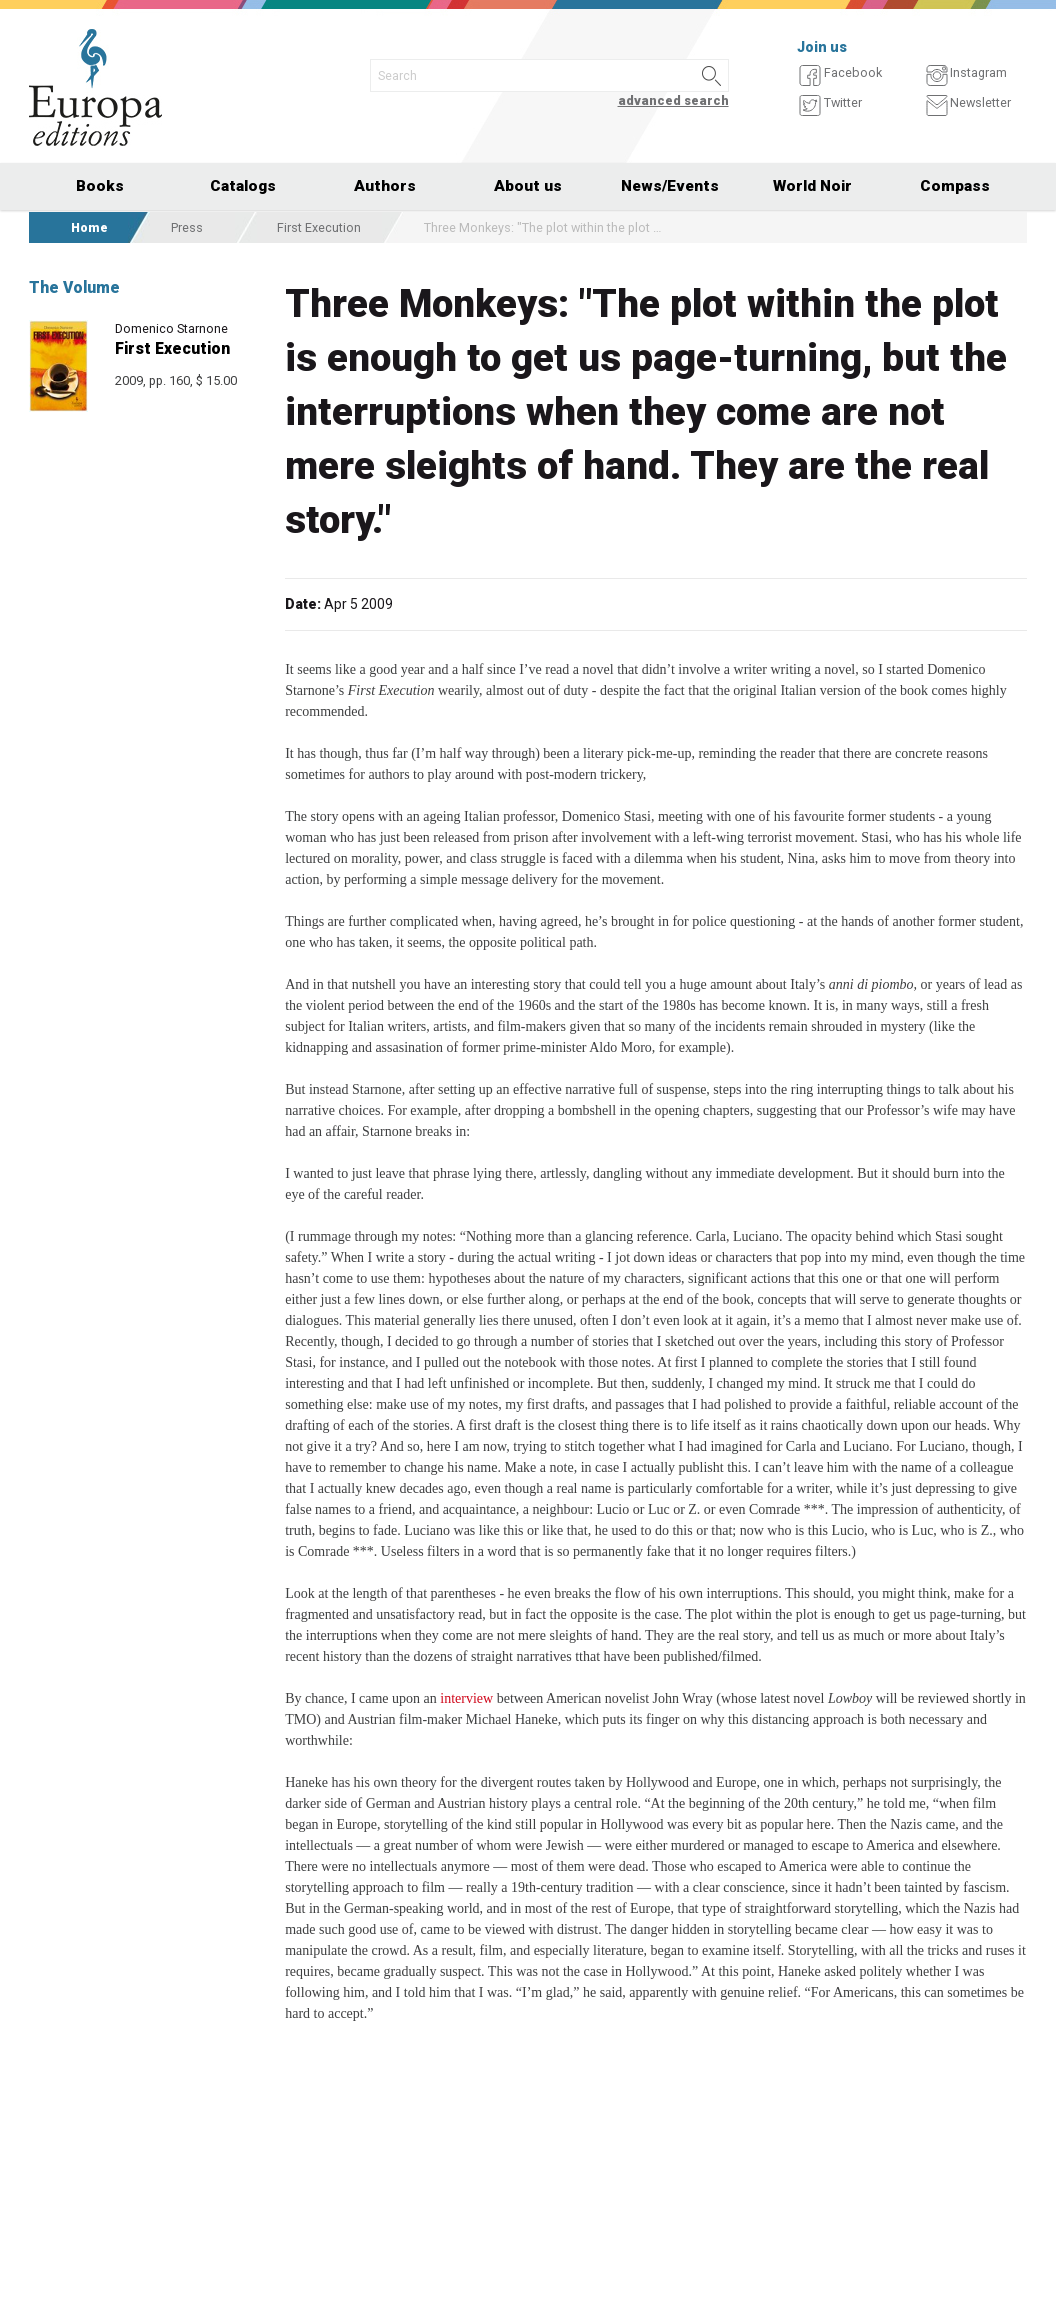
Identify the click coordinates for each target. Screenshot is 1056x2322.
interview (466, 1698)
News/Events (670, 186)
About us (528, 186)
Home (89, 227)
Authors (385, 186)
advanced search (673, 100)
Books (100, 186)
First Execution (319, 227)
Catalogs (243, 186)
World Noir (812, 186)
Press (187, 227)
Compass (955, 186)
